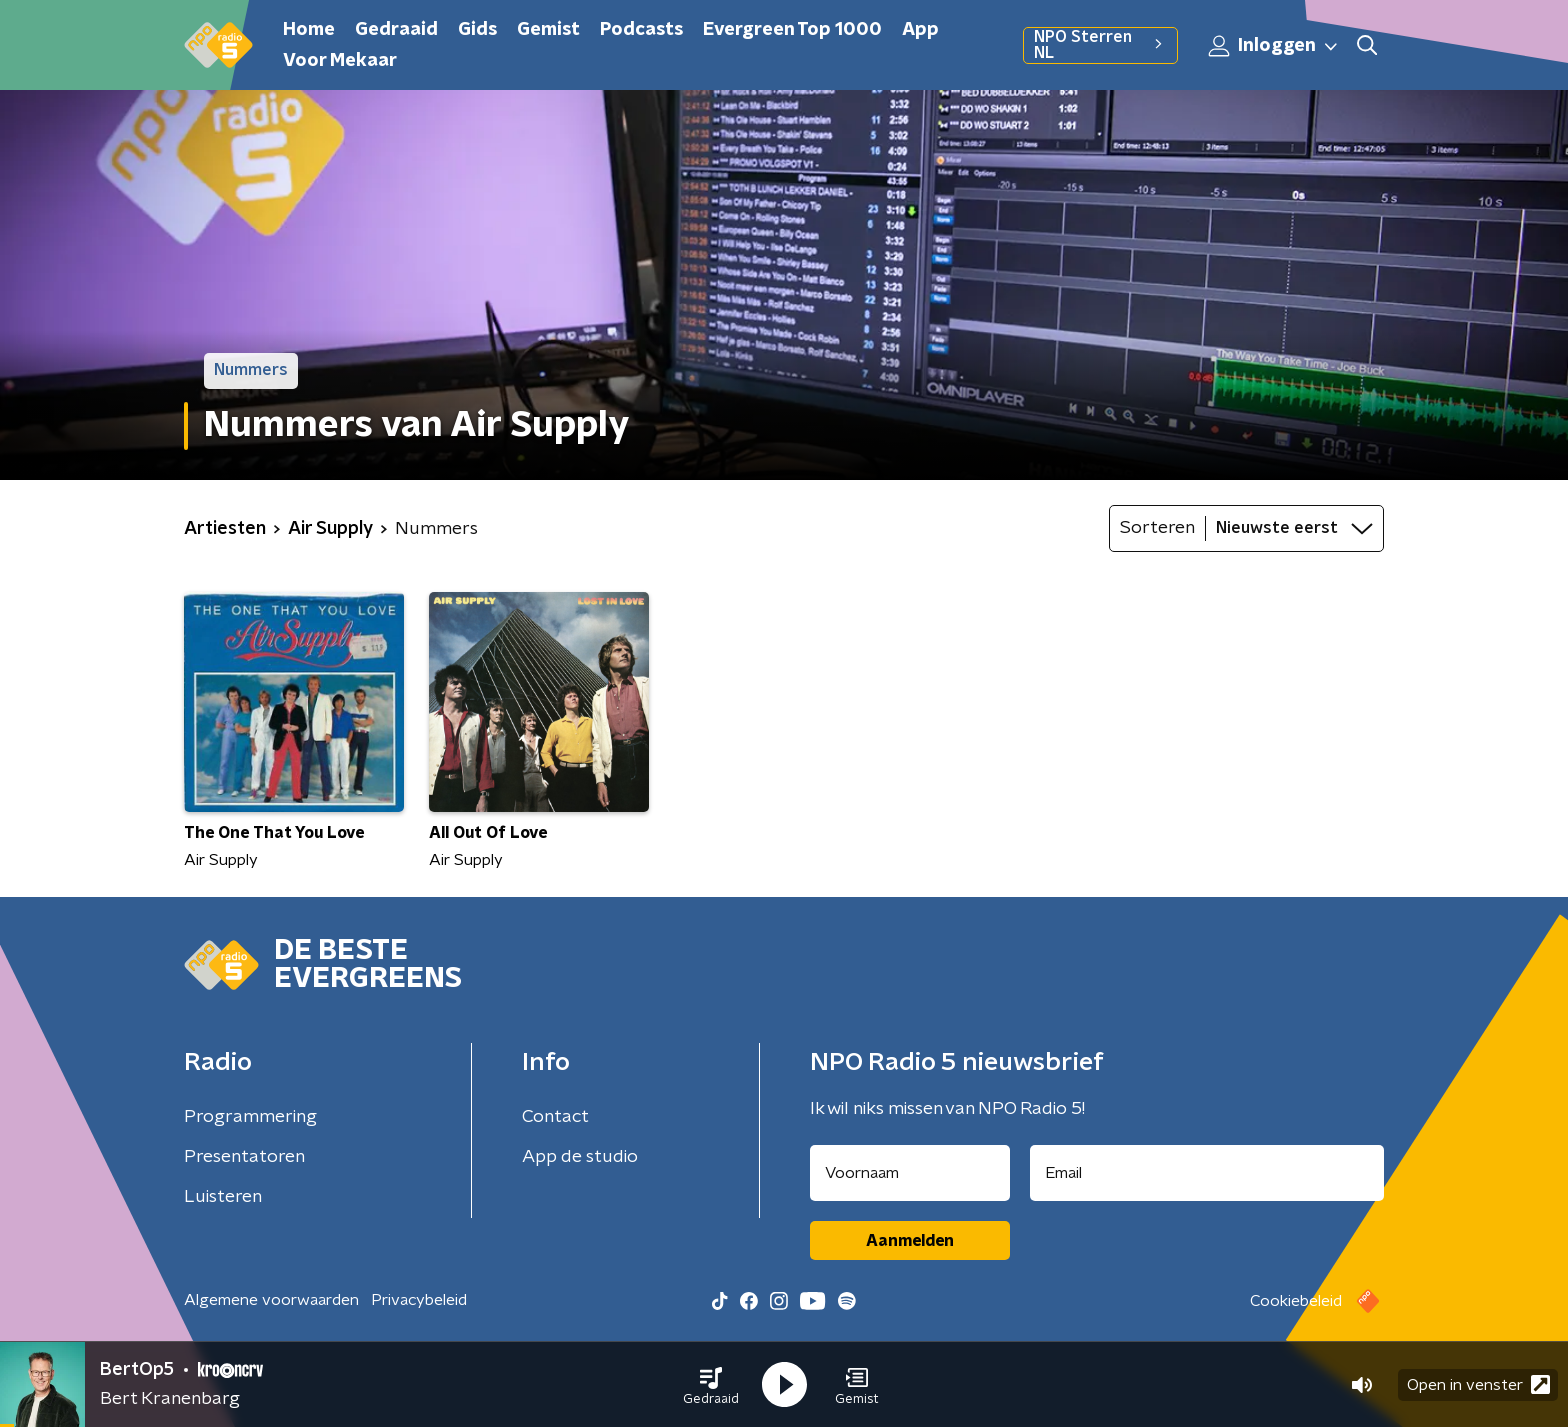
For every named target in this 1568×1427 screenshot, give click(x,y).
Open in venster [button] (1478, 1384)
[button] (711, 1385)
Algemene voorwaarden (271, 1300)
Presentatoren (244, 1157)
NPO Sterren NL (1100, 45)
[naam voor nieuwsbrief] (910, 1173)
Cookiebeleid (1296, 1301)
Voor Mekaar (340, 61)
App (920, 30)
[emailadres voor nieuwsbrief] (1207, 1173)
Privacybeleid (419, 1300)
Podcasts (641, 30)
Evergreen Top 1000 (792, 30)
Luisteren (223, 1197)
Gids (477, 30)
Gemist (548, 30)
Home (309, 30)
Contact (555, 1117)
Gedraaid (396, 30)
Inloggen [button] (1274, 46)
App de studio (580, 1157)
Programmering (250, 1117)
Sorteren (1157, 528)
